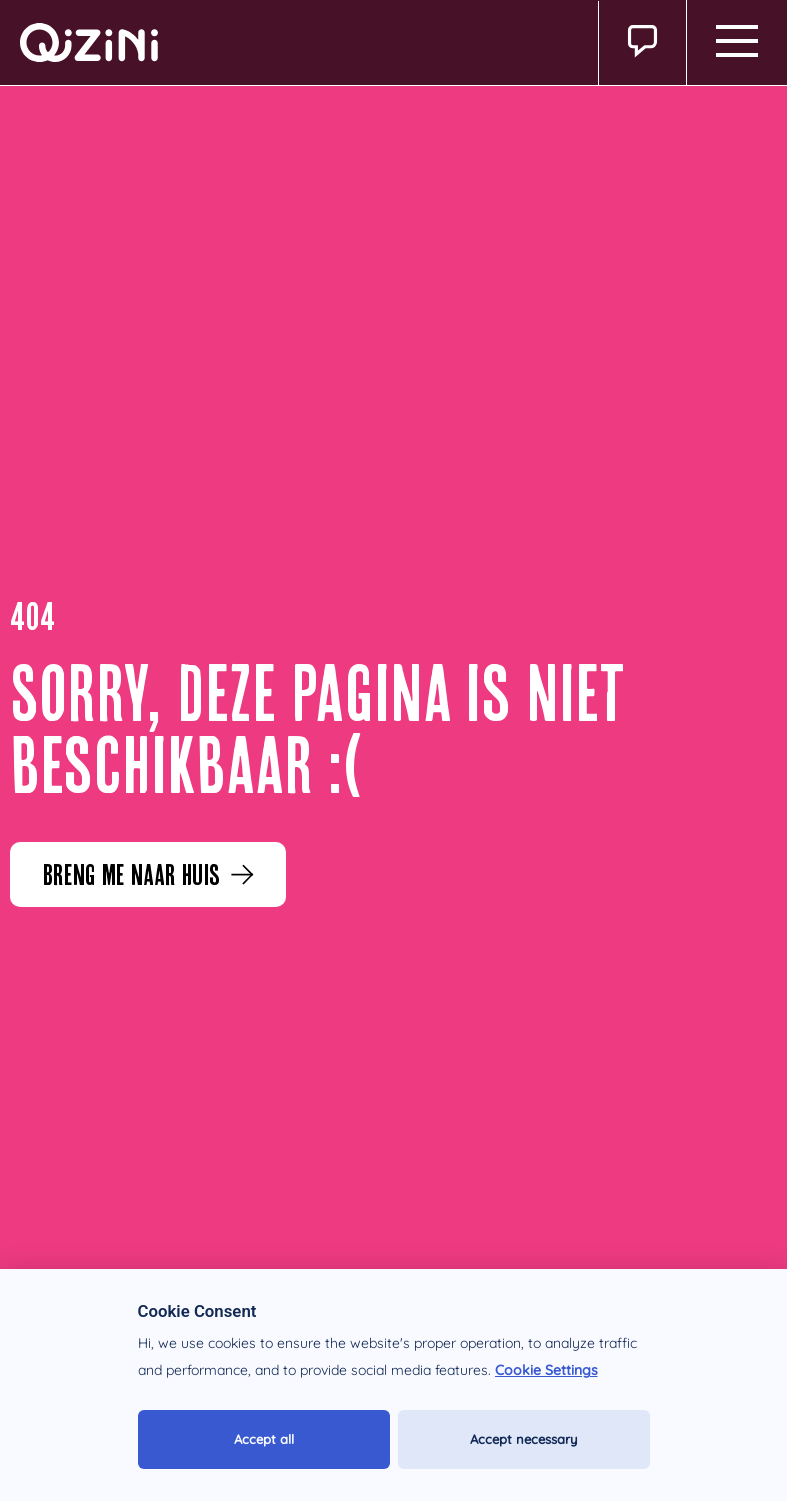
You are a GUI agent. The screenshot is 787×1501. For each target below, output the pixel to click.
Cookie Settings (546, 1370)
